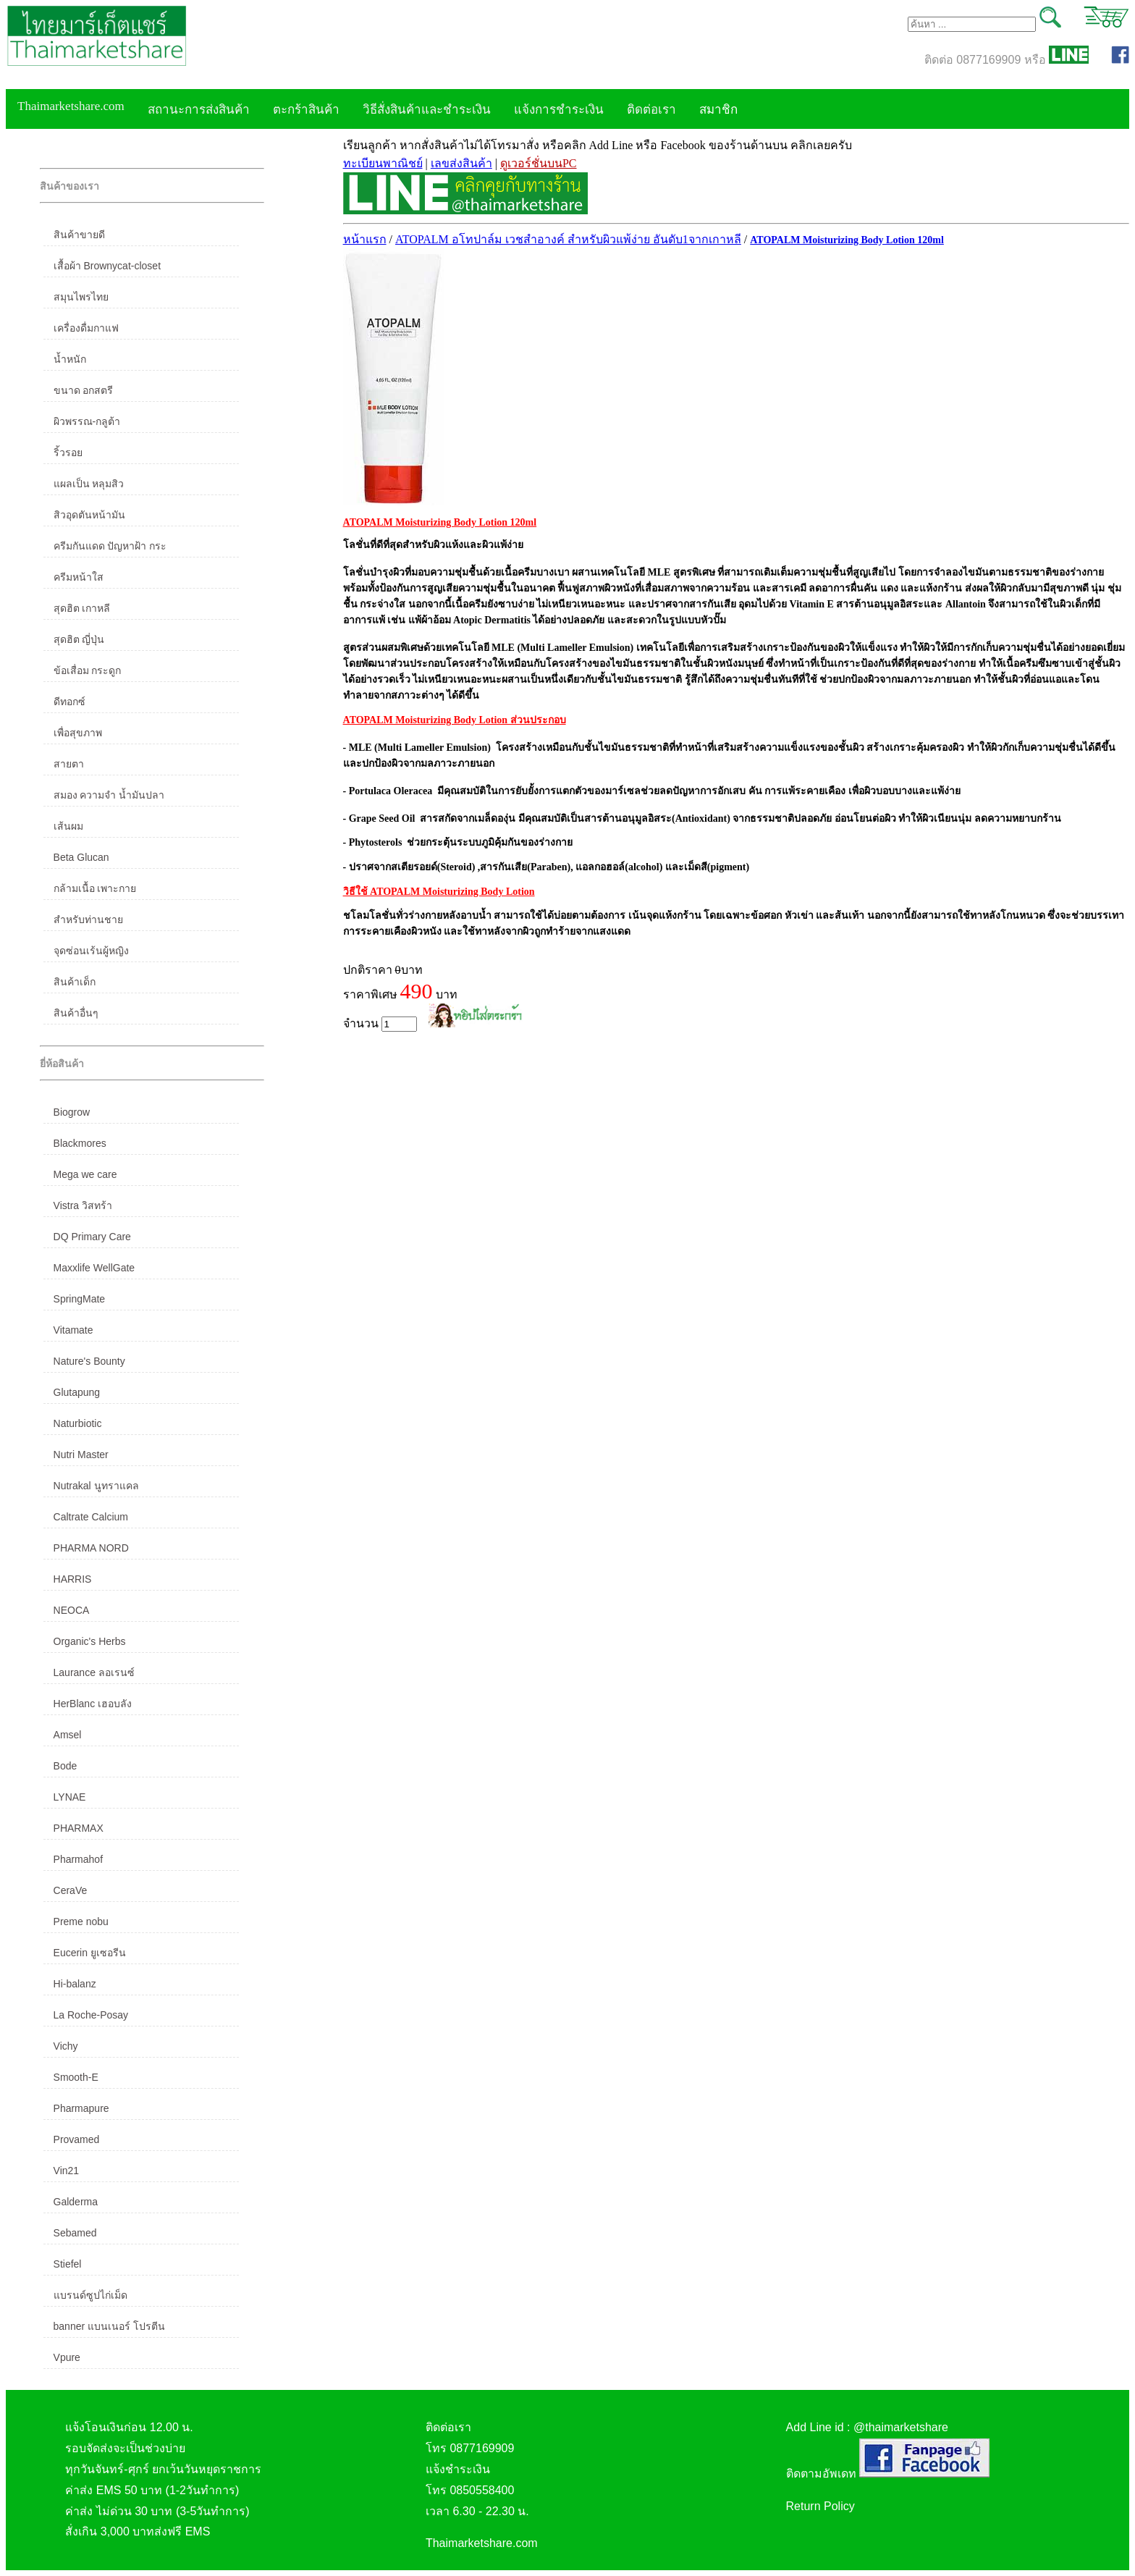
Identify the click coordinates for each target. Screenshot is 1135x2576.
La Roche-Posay (91, 2015)
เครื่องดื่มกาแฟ (86, 328)
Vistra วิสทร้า (83, 1205)
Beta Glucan (81, 857)
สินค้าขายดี (79, 234)
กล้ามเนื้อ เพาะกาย (95, 888)
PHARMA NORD (91, 1548)
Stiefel (68, 2264)
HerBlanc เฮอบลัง (93, 1703)
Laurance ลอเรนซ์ (94, 1672)
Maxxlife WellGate (94, 1268)
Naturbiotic (78, 1423)
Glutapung (77, 1392)
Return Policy (820, 2506)
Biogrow (72, 1112)
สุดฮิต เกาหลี (82, 608)
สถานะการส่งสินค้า (199, 110)
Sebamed (75, 2233)
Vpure (67, 2357)
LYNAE (70, 1797)
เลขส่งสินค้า (461, 163)
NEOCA (72, 1610)
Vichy (66, 2046)
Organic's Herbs (90, 1641)
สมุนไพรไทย (81, 297)
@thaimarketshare (900, 2427)
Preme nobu (81, 1921)
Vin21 (67, 2170)
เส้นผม (68, 826)
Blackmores (80, 1143)
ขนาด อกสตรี (84, 390)
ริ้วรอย (68, 452)
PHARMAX (79, 1828)
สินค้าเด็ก (75, 982)
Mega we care (85, 1174)
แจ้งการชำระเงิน (559, 110)
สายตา (69, 764)
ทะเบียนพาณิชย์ (383, 163)
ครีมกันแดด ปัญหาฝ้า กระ (110, 546)
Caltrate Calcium (91, 1517)
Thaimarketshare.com (71, 106)
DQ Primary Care (92, 1236)
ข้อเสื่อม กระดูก (88, 670)
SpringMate (80, 1299)
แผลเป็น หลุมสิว (89, 483)
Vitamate (73, 1330)
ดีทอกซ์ (69, 701)
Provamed (77, 2139)
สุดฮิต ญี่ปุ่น (79, 639)
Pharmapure (81, 2108)
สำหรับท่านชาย (88, 919)
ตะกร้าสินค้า (306, 110)
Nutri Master (81, 1454)
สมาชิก (718, 110)
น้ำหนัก (70, 359)
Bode (65, 1766)
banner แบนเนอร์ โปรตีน (109, 2326)
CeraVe (71, 1890)
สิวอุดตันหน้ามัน (89, 515)
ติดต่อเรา (651, 110)
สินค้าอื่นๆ (76, 1013)
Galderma (76, 2201)
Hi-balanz (75, 1984)
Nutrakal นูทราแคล (96, 1485)
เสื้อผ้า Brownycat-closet (107, 266)
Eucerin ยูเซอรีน (90, 1952)
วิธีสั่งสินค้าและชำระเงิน (427, 110)
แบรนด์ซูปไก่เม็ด (90, 2295)
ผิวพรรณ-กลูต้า (87, 421)
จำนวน (380, 1024)
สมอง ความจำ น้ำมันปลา (109, 795)
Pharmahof (78, 1859)
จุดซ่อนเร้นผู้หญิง (91, 950)
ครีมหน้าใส (79, 577)
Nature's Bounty (89, 1361)
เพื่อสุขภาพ (78, 732)
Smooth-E (76, 2077)
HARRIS (73, 1579)
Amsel (68, 1735)
